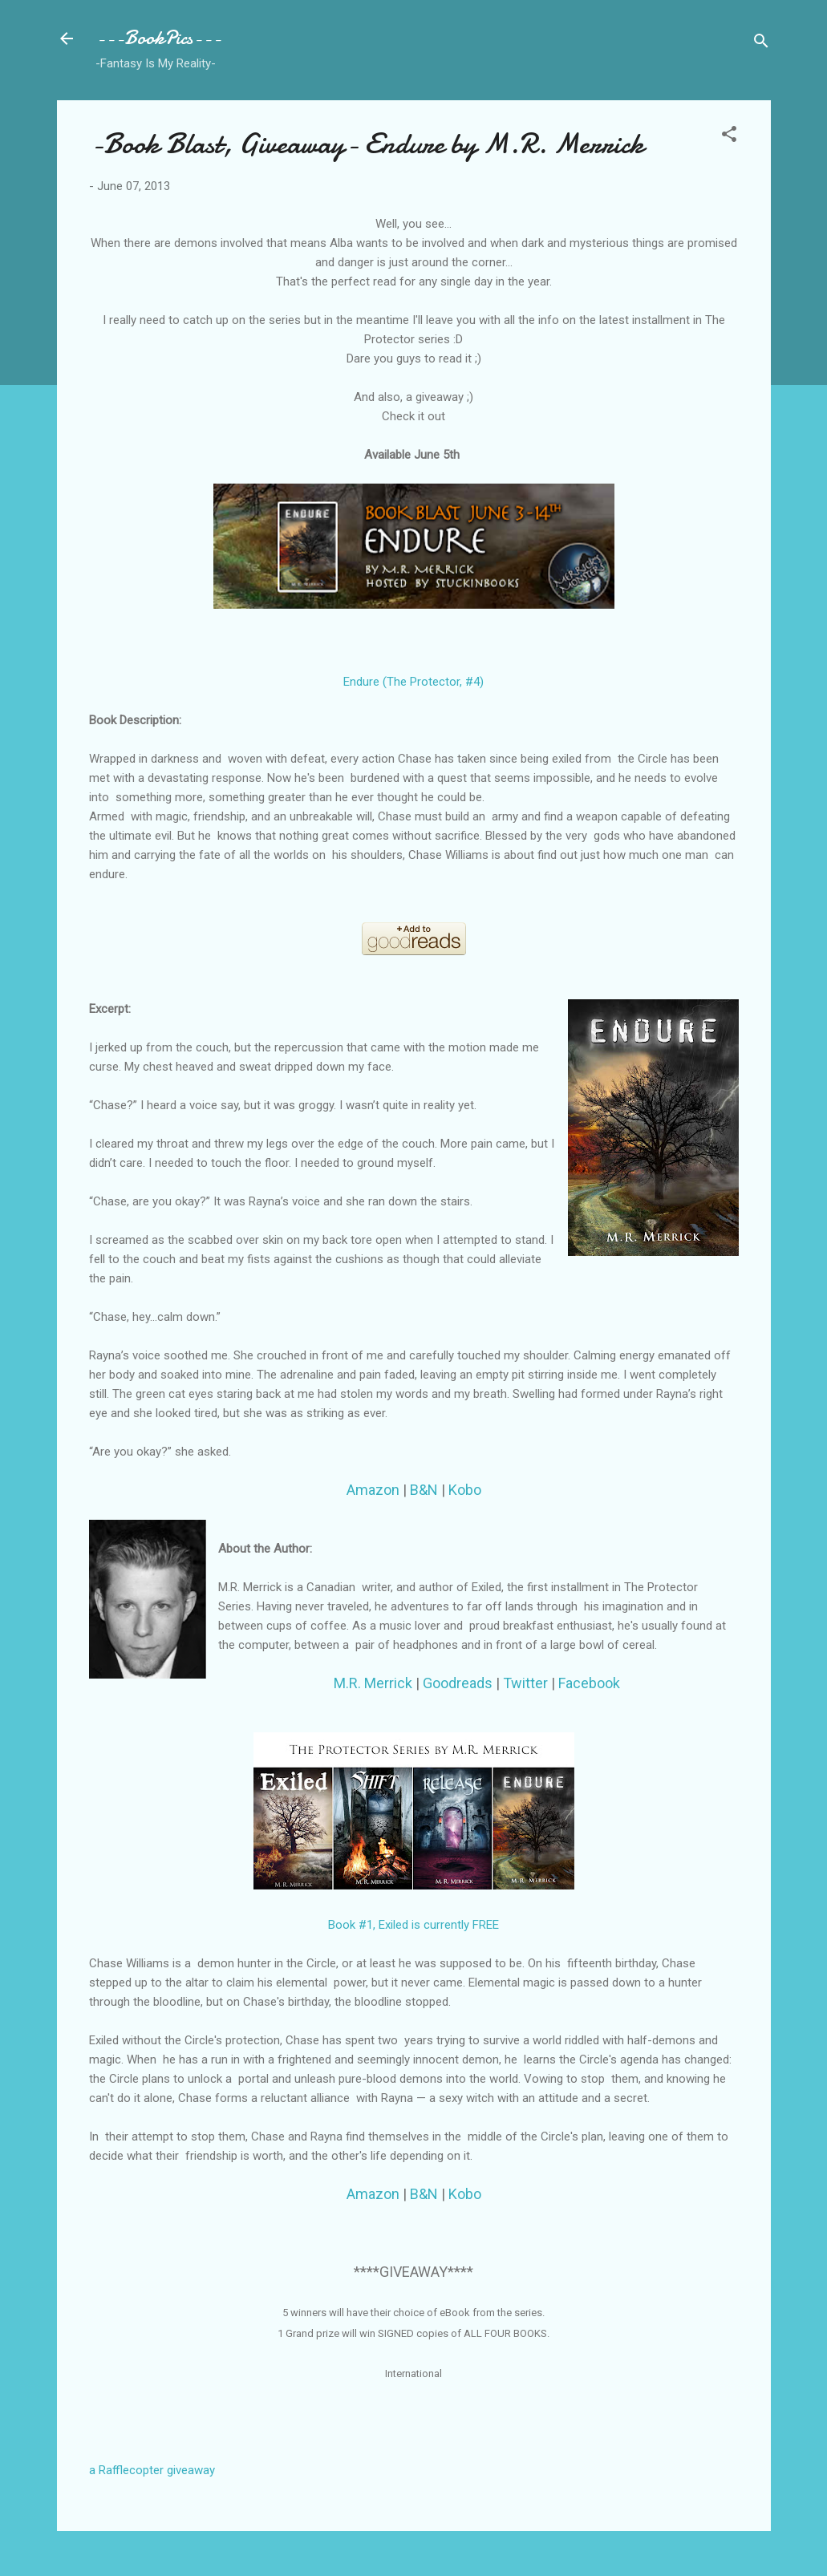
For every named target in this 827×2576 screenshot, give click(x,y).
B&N (424, 1489)
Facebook (590, 1683)
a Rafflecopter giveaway (152, 2470)
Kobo (464, 1489)
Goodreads (458, 1683)
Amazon (373, 1489)
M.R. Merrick (373, 1683)
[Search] (761, 43)
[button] (729, 136)
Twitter (525, 1683)
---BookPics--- (158, 38)
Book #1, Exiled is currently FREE (413, 1925)
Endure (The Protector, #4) (413, 681)
